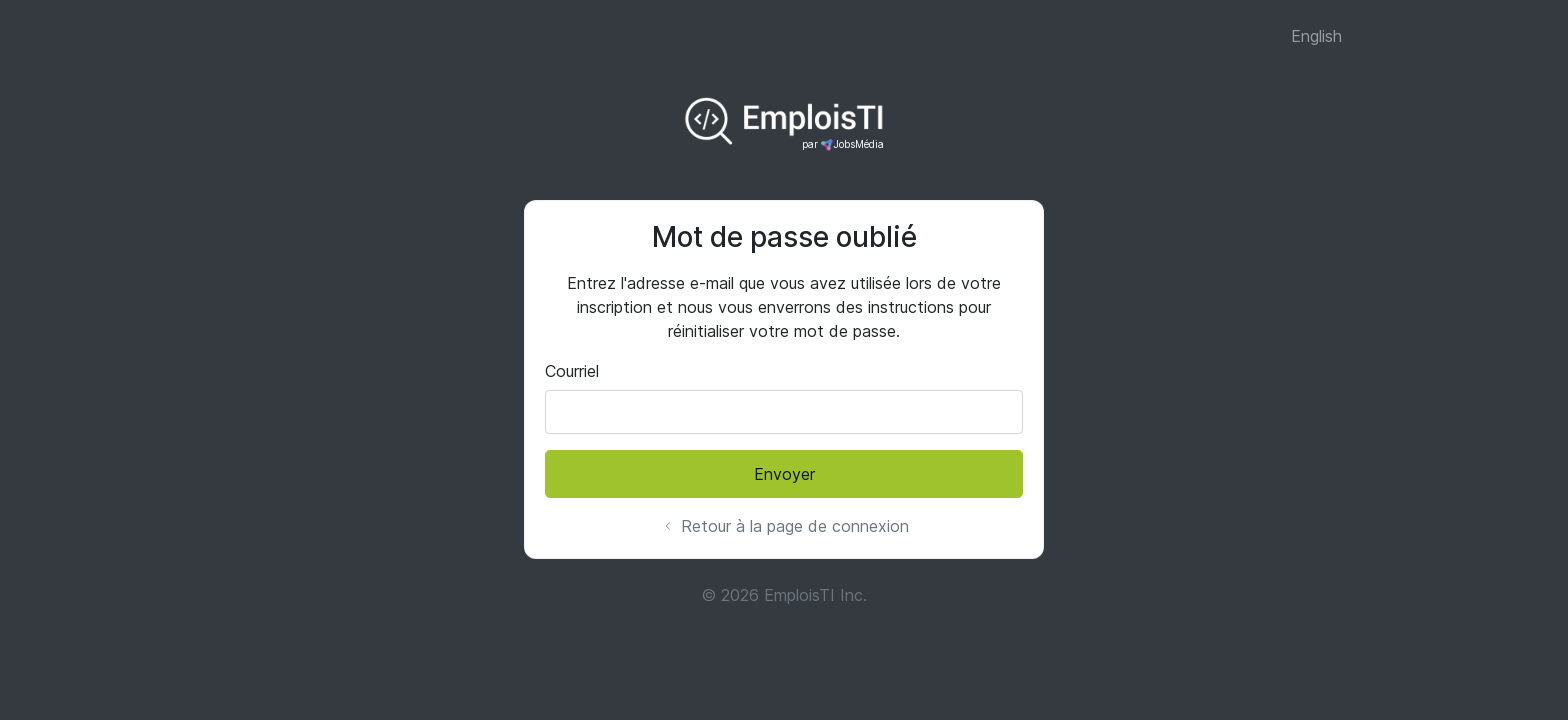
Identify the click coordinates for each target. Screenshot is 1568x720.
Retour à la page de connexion (784, 526)
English (1316, 36)
